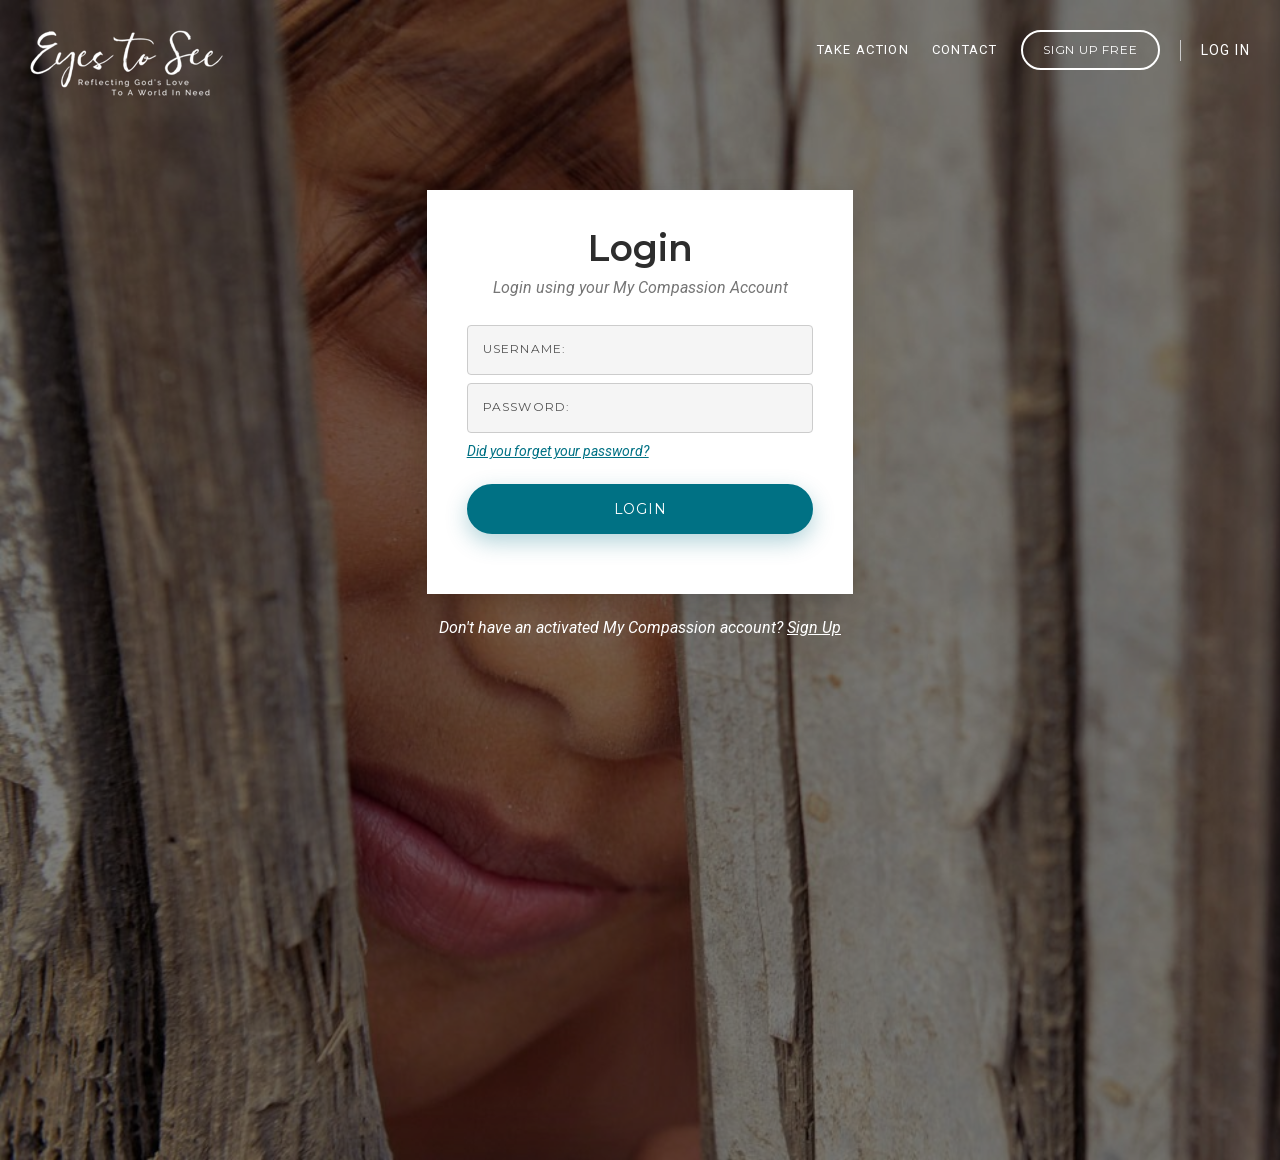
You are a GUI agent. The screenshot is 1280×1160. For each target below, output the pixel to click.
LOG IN (1225, 50)
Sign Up (814, 627)
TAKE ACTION (863, 49)
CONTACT (964, 49)
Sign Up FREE (1090, 49)
